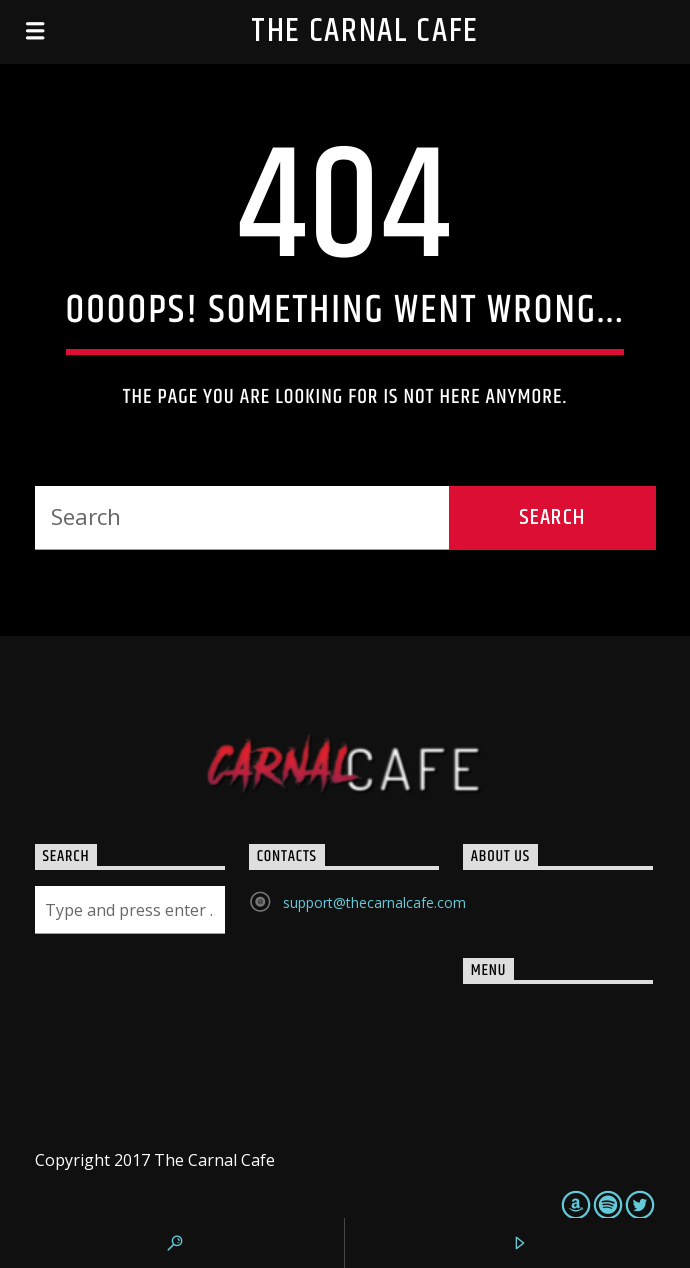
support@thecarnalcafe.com (374, 902)
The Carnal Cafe (365, 31)
